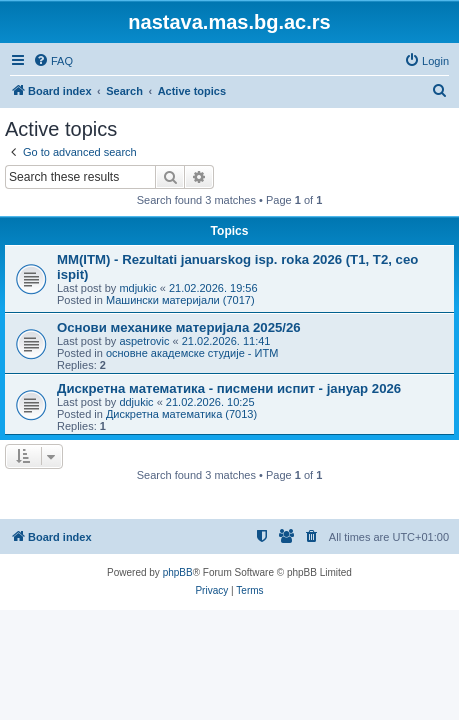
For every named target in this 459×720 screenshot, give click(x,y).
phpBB (178, 572)
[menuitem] (53, 61)
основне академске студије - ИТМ (192, 353)
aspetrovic (144, 341)
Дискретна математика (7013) (181, 414)
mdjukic (137, 288)
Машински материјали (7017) (180, 300)
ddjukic (136, 402)
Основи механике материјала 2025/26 (179, 327)
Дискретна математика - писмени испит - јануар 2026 (229, 388)
